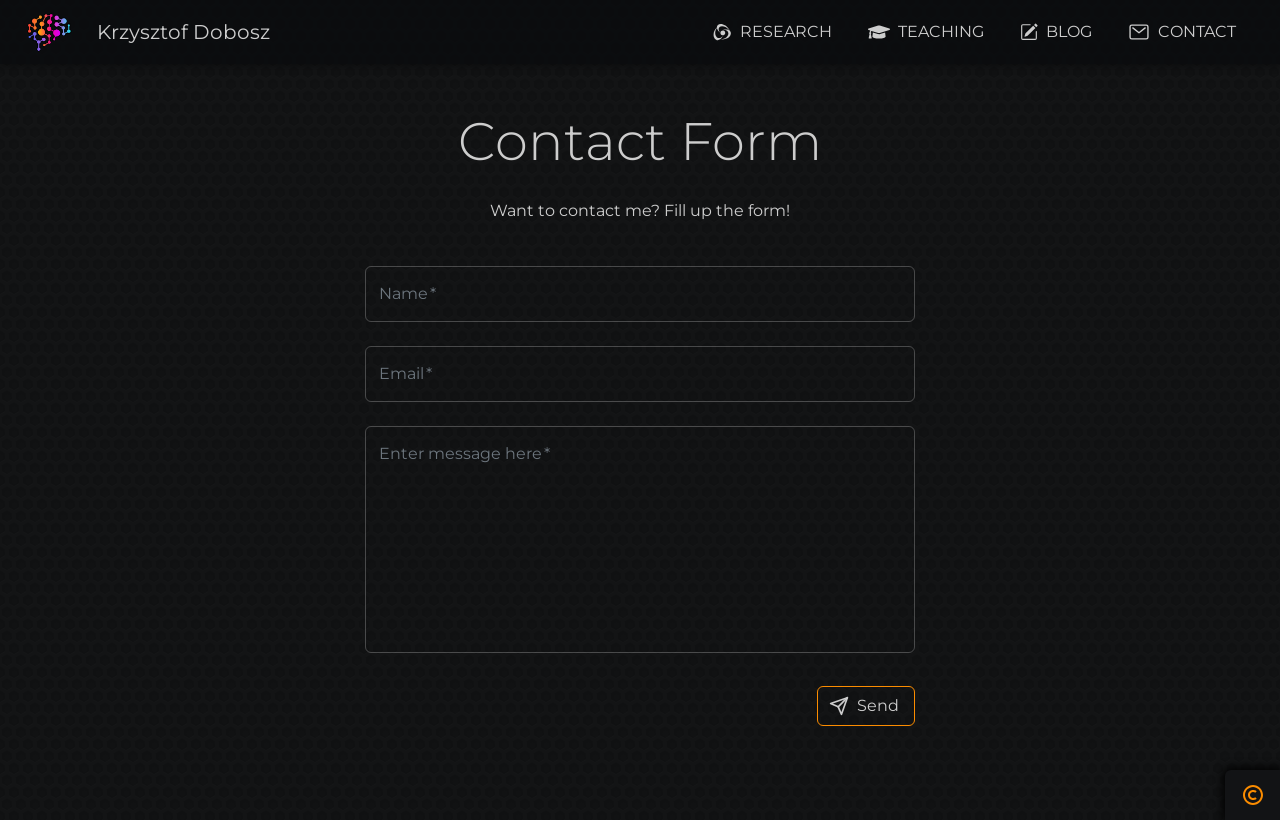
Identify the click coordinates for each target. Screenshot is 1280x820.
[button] (183, 32)
